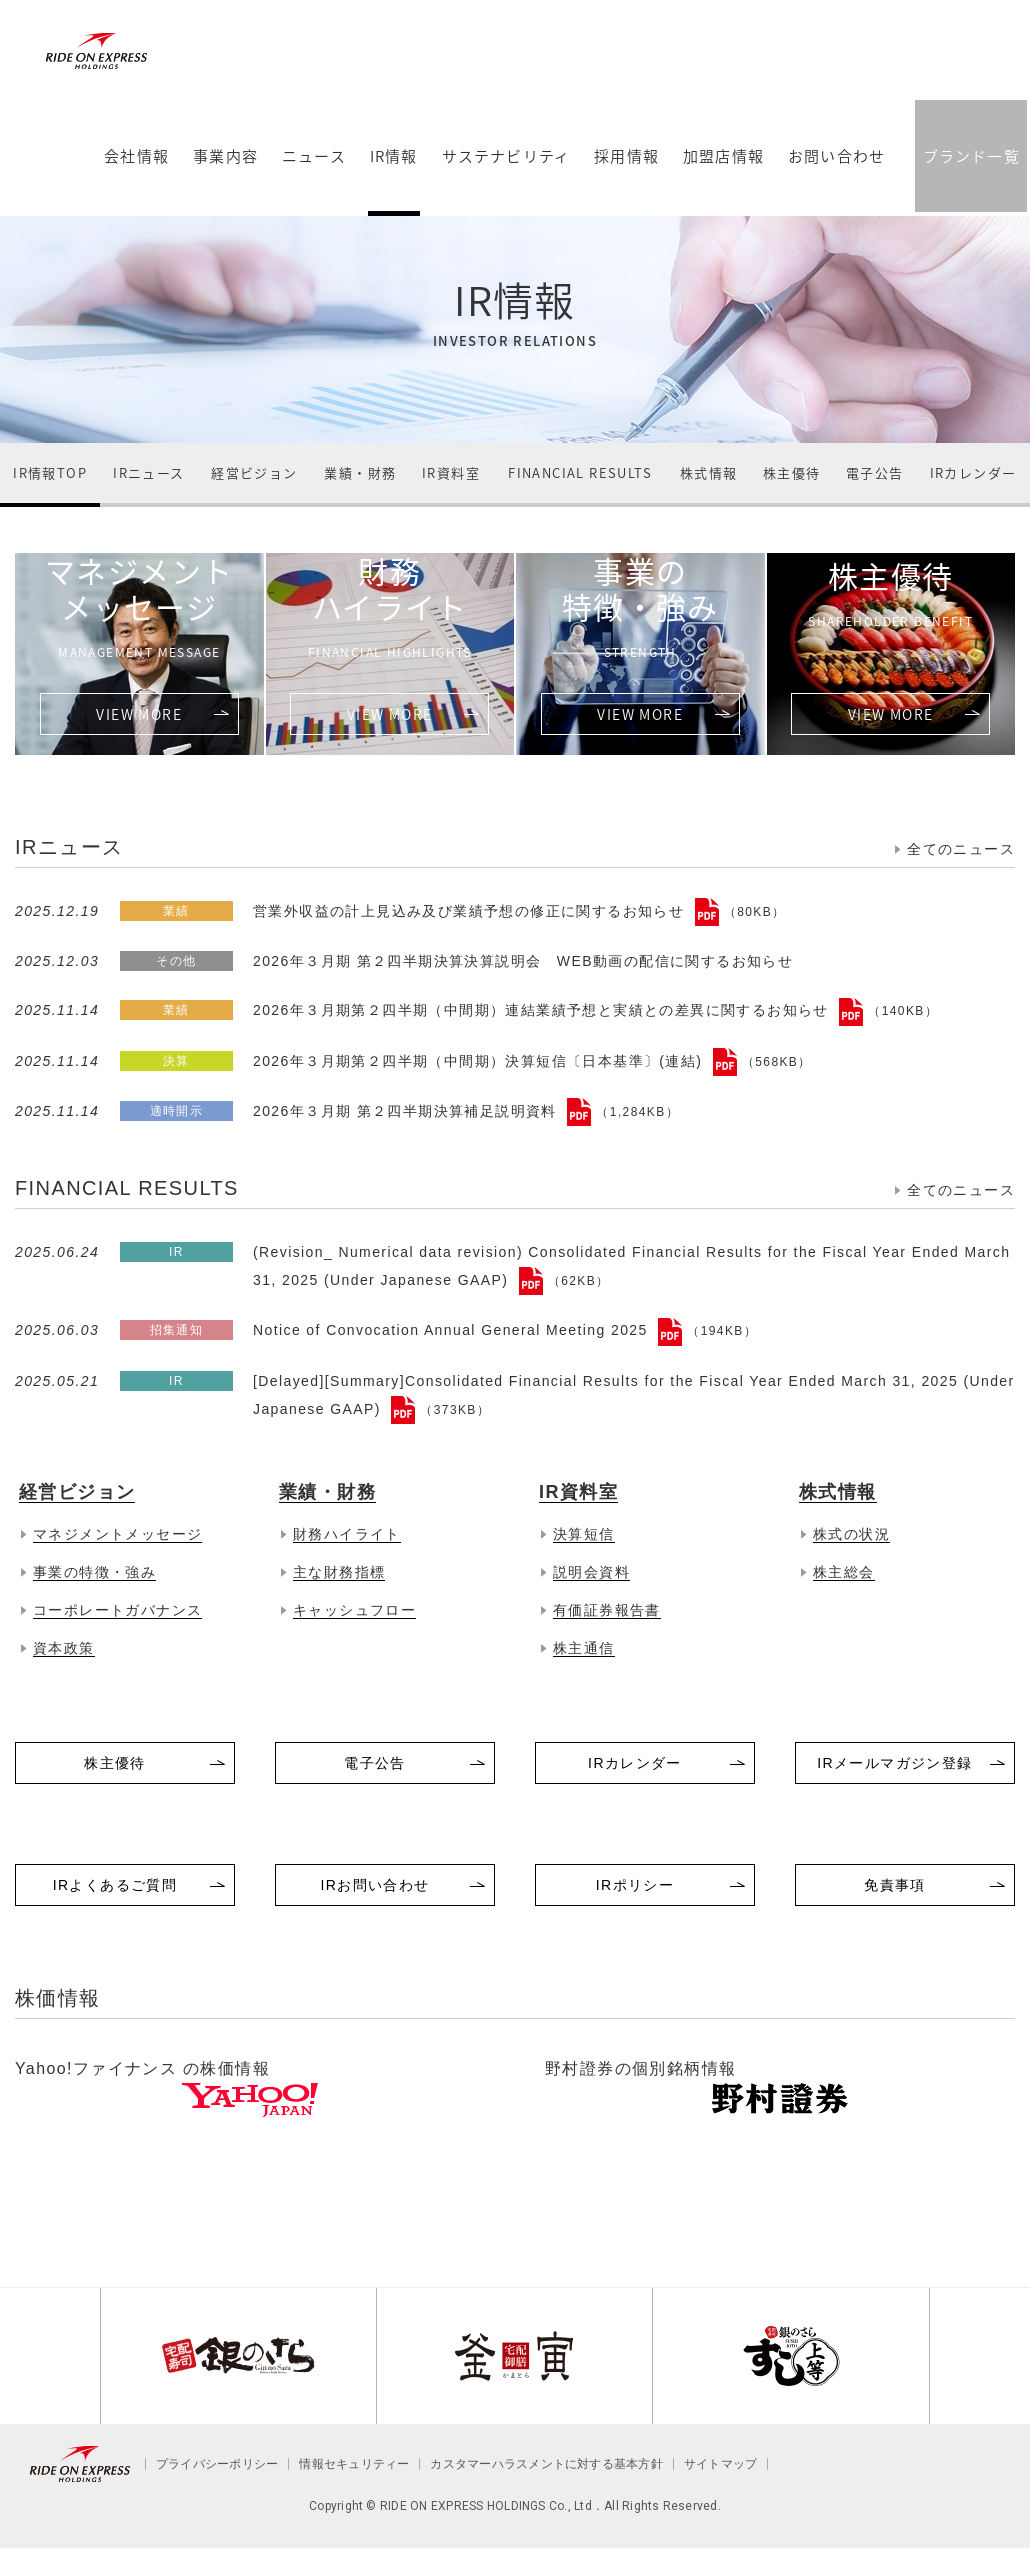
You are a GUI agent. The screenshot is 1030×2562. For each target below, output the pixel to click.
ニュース (313, 174)
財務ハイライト (390, 606)
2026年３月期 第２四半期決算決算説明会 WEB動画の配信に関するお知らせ (523, 961)
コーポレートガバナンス (117, 1610)
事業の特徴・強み (640, 606)
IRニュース (148, 472)
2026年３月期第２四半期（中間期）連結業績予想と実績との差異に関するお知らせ (543, 1010)
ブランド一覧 (969, 172)
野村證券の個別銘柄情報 (640, 2068)
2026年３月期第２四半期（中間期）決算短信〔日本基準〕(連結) (480, 1061)
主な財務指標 (339, 1572)
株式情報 (709, 472)
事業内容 (224, 174)
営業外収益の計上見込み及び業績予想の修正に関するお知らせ (471, 911)
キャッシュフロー (354, 1610)
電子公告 (875, 472)
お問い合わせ (835, 174)
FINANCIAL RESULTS (580, 472)
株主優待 (792, 472)
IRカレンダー (973, 472)
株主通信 (584, 1648)
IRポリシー (635, 1885)
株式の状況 (851, 1534)
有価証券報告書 (607, 1610)
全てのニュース (961, 849)
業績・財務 (360, 472)
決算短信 (584, 1534)
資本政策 (64, 1648)
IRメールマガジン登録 (894, 1763)
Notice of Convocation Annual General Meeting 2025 (453, 1330)
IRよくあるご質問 (115, 1885)
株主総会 (844, 1572)
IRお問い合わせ (374, 1885)
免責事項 (895, 1885)
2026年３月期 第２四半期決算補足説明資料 (407, 1111)
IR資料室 (451, 472)
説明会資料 (591, 1572)
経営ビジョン (254, 472)
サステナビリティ (504, 174)
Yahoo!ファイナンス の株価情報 (142, 2068)
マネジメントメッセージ (139, 606)
